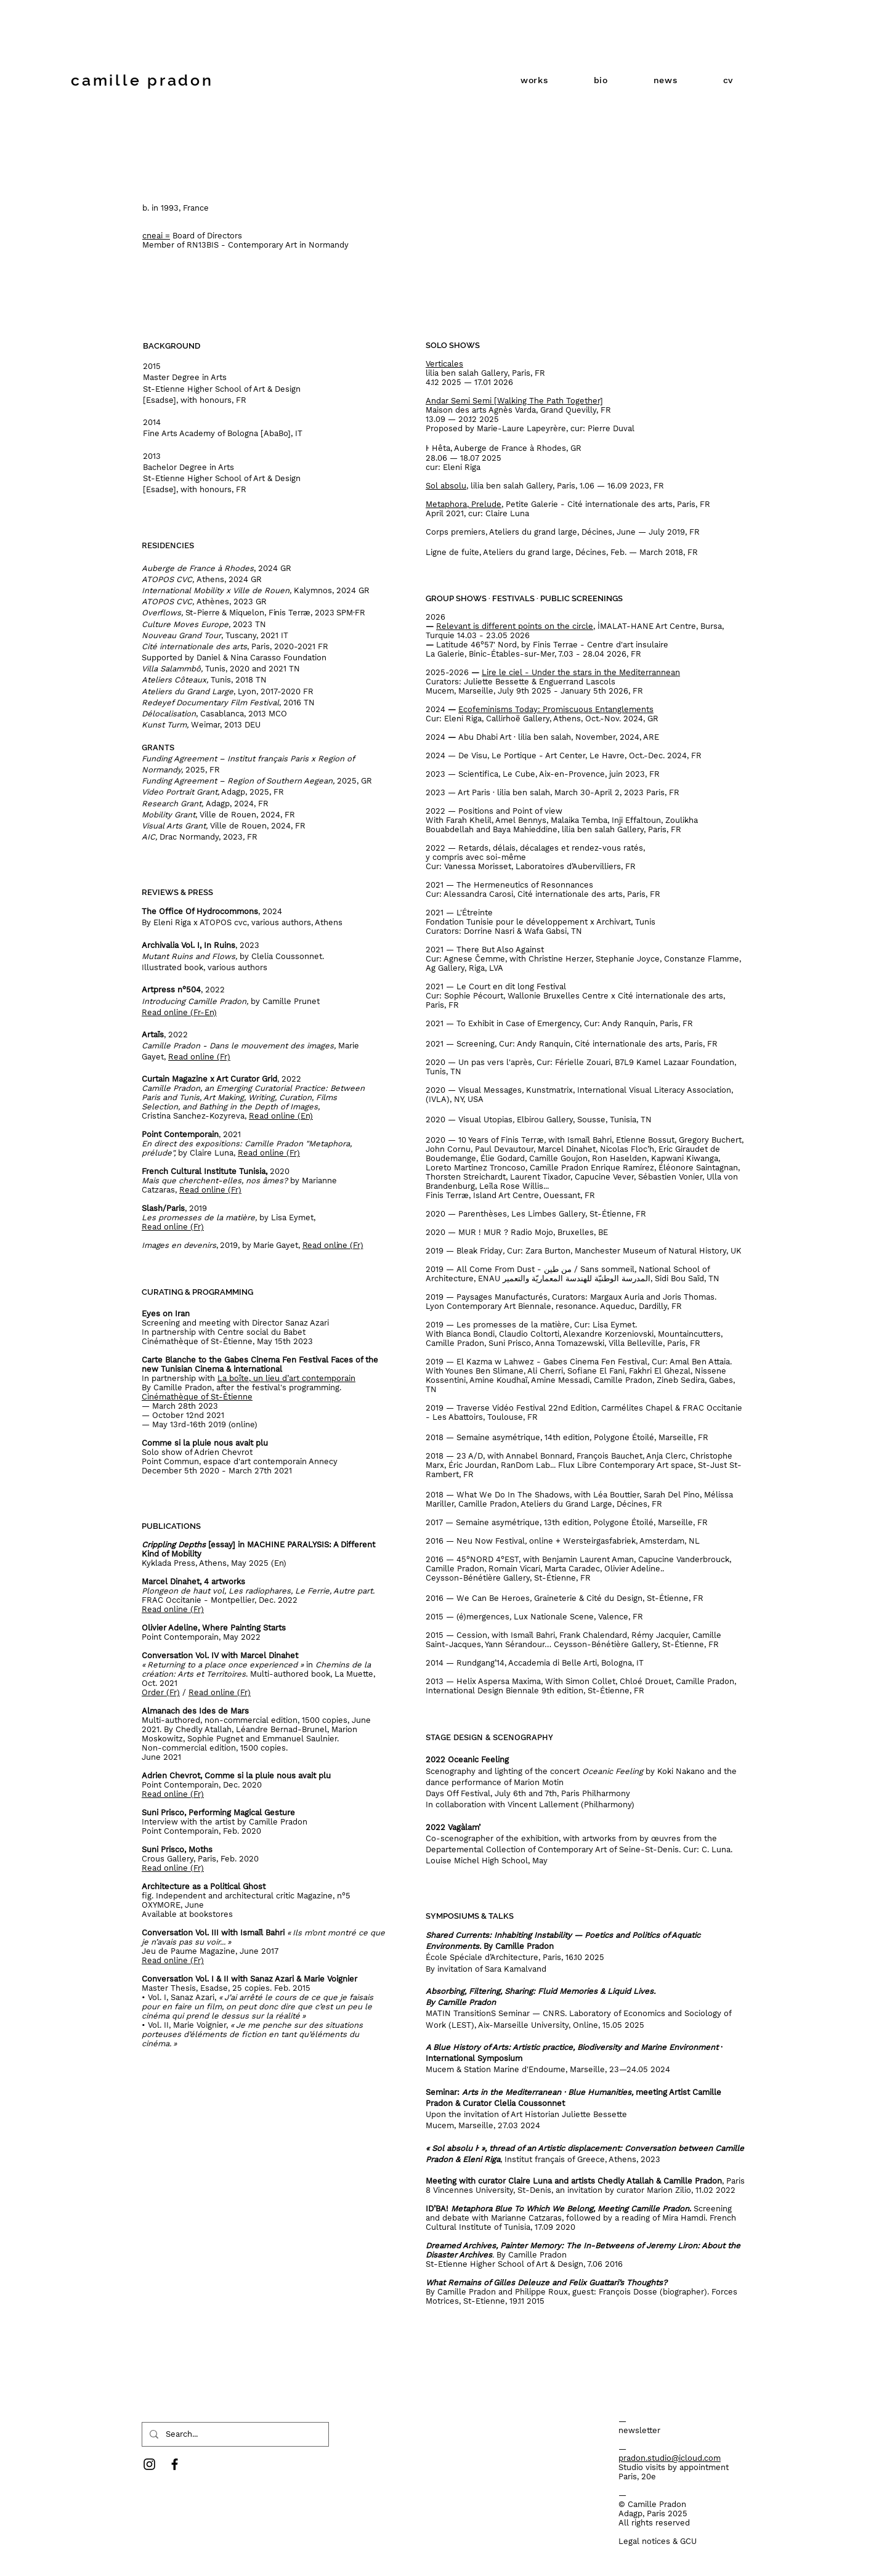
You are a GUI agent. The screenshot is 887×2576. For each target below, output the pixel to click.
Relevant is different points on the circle (514, 626)
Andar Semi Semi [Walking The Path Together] (514, 400)
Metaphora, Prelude (463, 504)
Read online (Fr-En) (179, 1012)
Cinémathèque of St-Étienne (197, 1396)
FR (659, 485)
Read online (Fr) (210, 1189)
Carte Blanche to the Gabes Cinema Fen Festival (235, 1359)
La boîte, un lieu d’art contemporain (286, 1378)
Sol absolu (446, 485)
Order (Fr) (161, 1692)
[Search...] (234, 2434)
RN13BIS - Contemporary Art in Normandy (268, 244)
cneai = (156, 235)
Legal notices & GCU (657, 2541)
